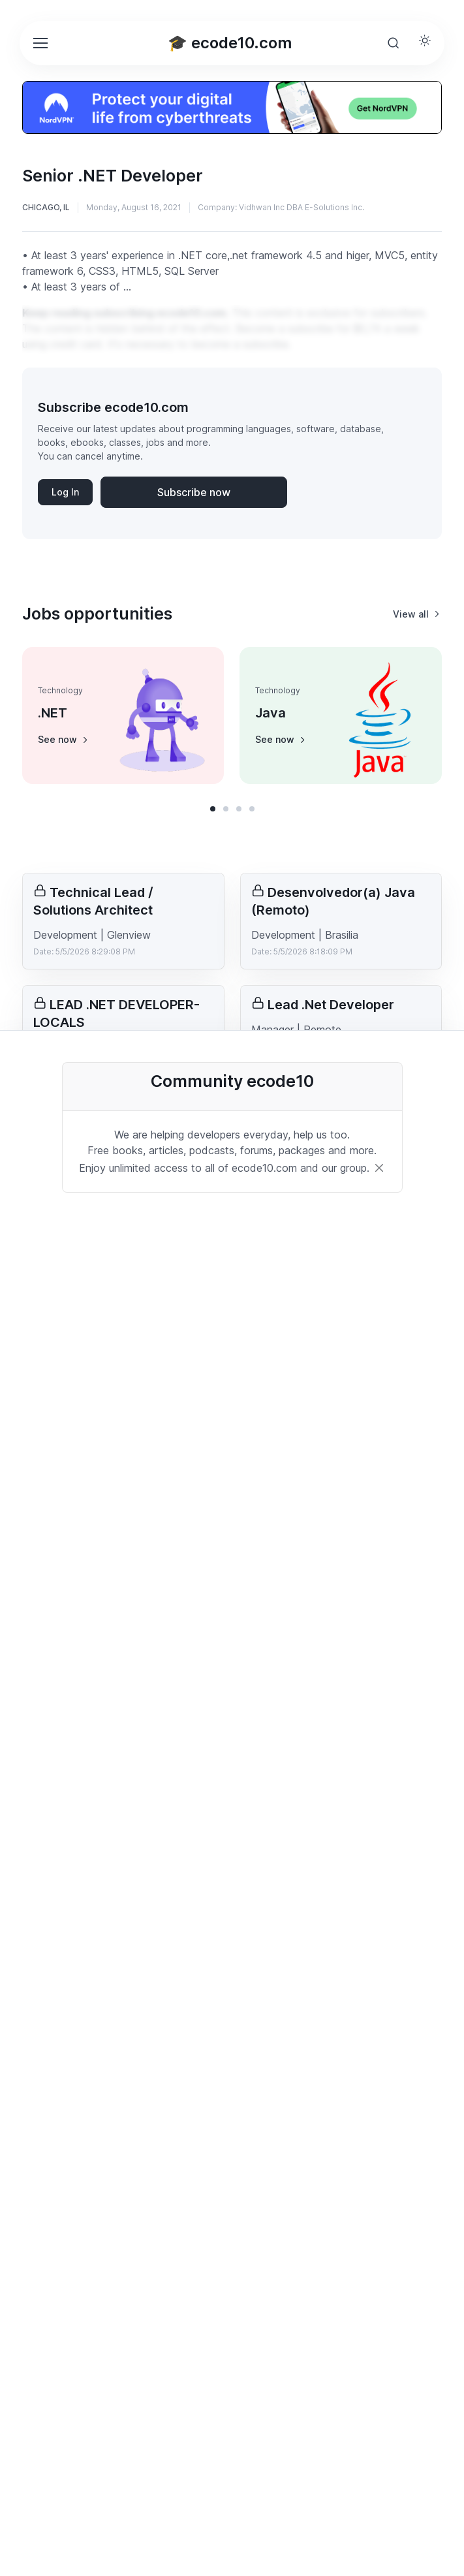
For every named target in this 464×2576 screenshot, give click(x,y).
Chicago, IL (46, 207)
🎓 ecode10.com (230, 42)
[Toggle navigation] (40, 43)
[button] (212, 808)
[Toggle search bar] (393, 43)
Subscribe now (193, 492)
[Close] (379, 1167)
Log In (65, 491)
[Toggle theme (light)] (425, 40)
